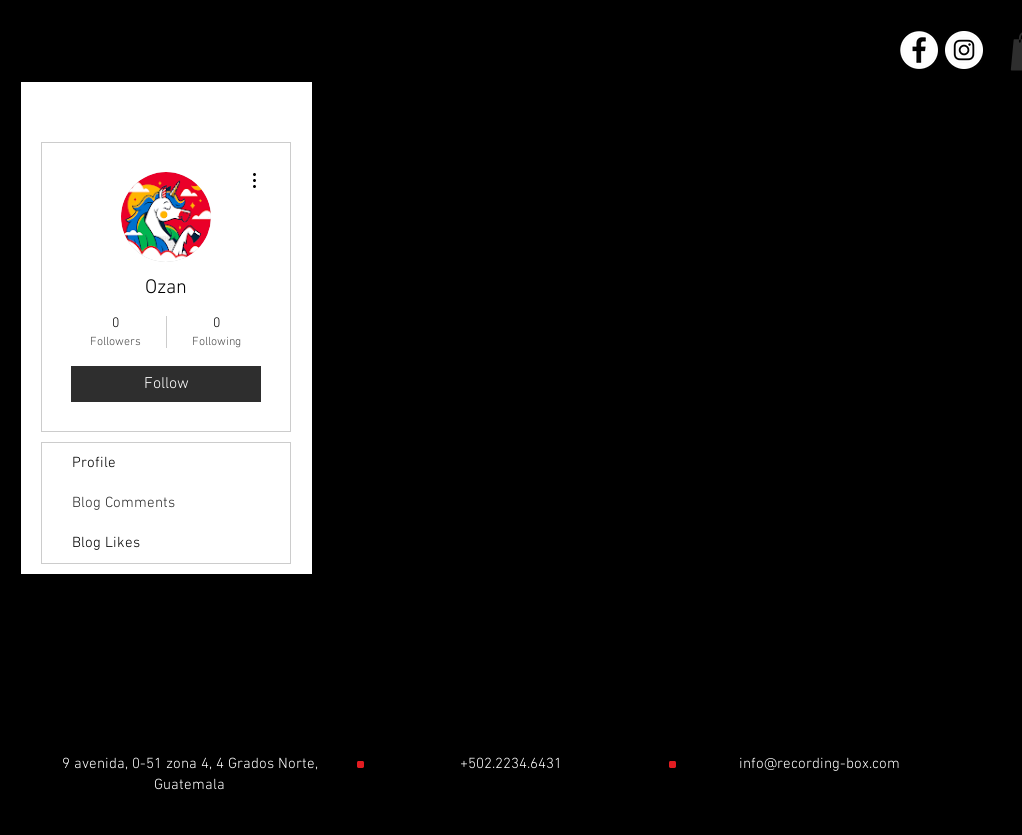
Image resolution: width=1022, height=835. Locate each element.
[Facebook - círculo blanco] (919, 50)
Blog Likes (106, 543)
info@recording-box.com (819, 764)
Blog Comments (123, 503)
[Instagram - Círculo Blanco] (964, 50)
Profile (94, 463)
